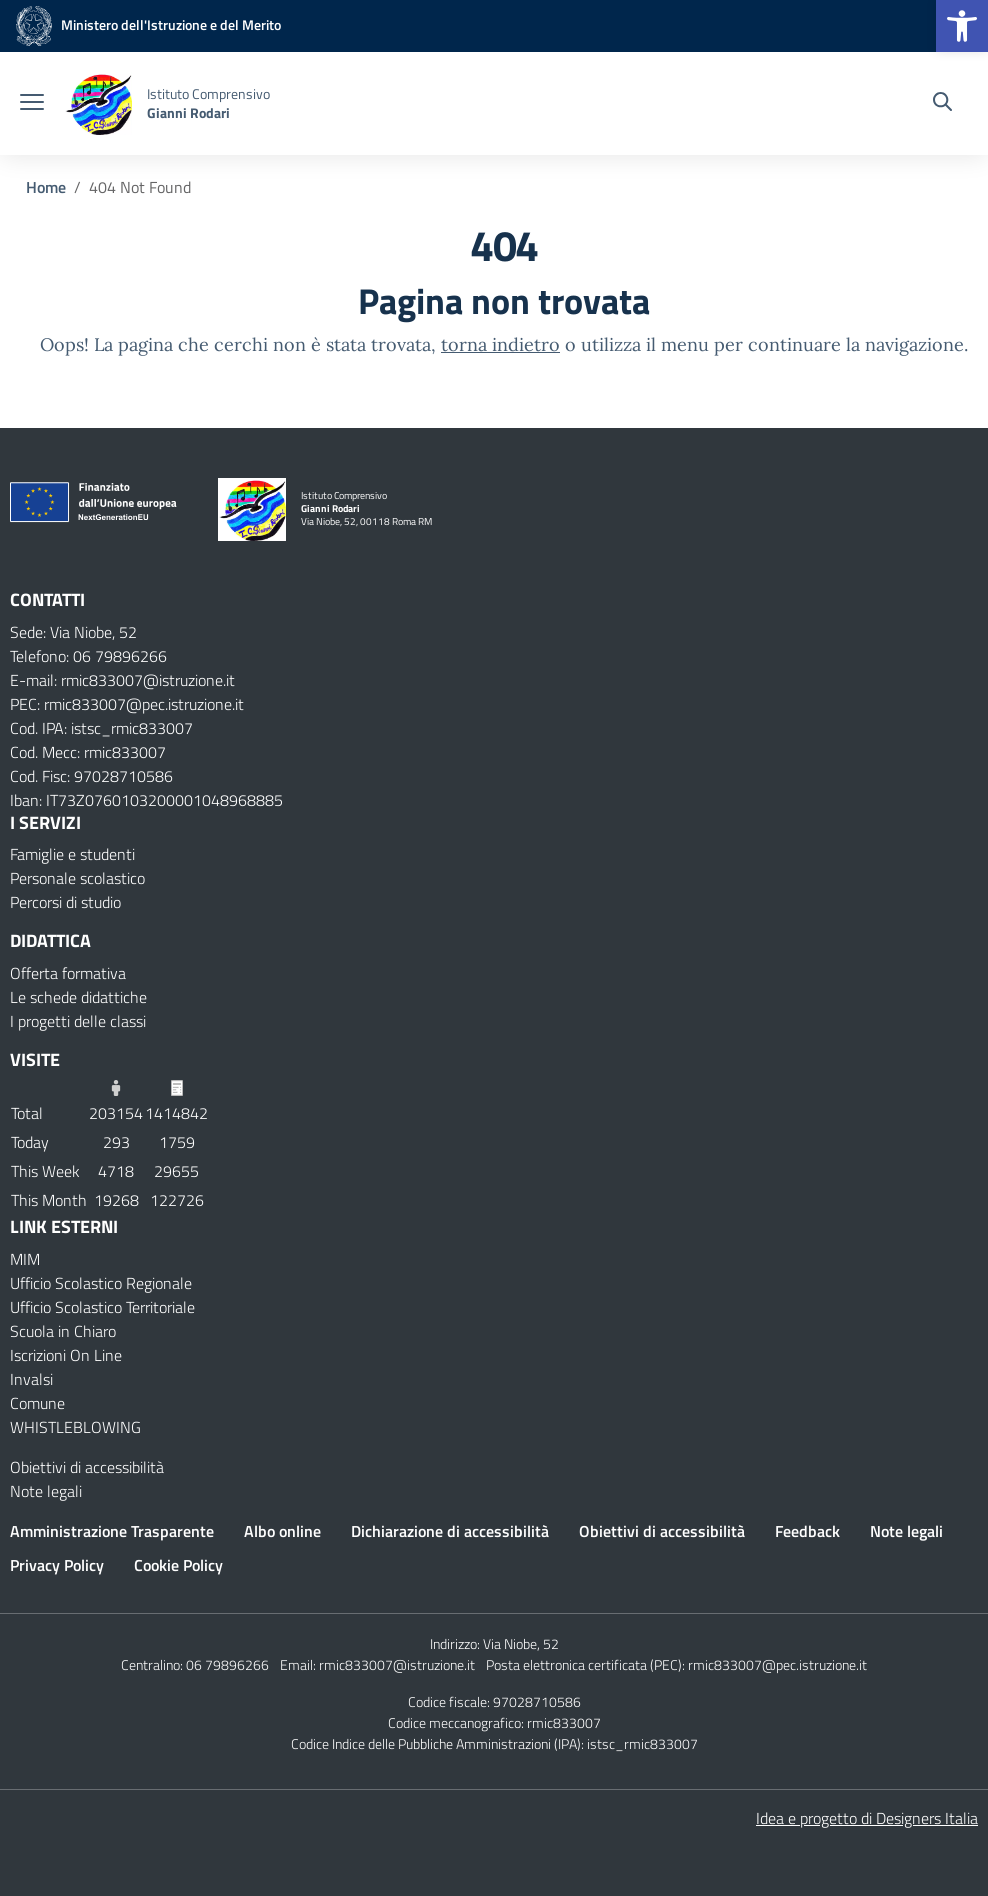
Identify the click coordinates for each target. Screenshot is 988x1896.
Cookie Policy (178, 1565)
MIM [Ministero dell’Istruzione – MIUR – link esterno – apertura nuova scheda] (25, 1259)
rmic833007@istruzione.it (397, 1664)
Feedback (807, 1531)
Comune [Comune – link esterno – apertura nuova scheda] (37, 1403)
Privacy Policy (57, 1565)
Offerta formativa (68, 973)
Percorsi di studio (65, 902)
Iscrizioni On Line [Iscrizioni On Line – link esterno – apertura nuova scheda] (66, 1355)
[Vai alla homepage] (98, 103)
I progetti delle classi (78, 1021)
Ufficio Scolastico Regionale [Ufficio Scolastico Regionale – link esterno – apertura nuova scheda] (101, 1283)
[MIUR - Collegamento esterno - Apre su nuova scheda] (145, 24)
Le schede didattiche (78, 997)
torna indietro (500, 344)
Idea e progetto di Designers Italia (867, 1818)
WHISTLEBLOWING (75, 1427)
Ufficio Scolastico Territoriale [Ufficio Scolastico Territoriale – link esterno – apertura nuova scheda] (102, 1307)
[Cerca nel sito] (942, 104)
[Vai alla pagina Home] (46, 187)
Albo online (282, 1531)
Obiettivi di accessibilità (87, 1467)
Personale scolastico (77, 878)
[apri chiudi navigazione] (32, 104)
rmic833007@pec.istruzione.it (777, 1664)
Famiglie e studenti (72, 854)
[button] (962, 26)
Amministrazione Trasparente (112, 1531)
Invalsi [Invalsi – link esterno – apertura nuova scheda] (31, 1379)
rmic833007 (564, 1722)
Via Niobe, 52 (521, 1643)
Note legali (46, 1491)
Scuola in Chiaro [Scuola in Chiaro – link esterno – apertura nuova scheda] (63, 1331)
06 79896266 (227, 1664)
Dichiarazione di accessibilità (450, 1531)
